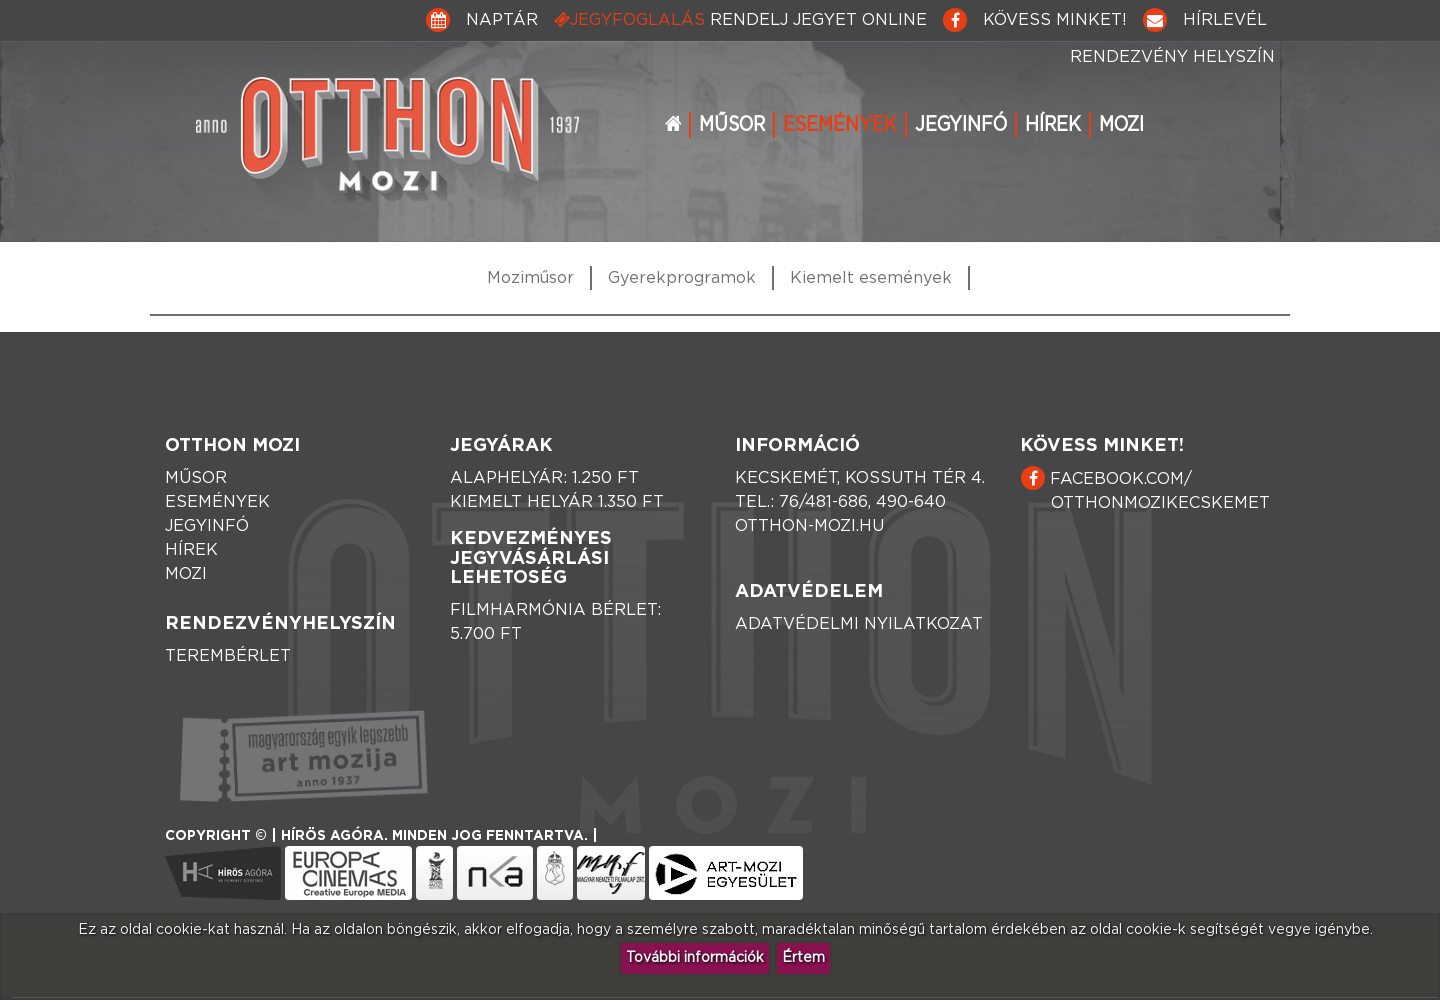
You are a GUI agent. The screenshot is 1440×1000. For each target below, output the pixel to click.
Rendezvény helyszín (1172, 57)
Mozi (1121, 125)
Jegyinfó (961, 125)
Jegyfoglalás (740, 19)
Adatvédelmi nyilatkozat (859, 624)
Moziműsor (530, 278)
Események (840, 125)
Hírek (1053, 125)
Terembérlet (228, 656)
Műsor (732, 125)
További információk (695, 958)
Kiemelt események (871, 278)
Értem (803, 958)
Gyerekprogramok (682, 278)
